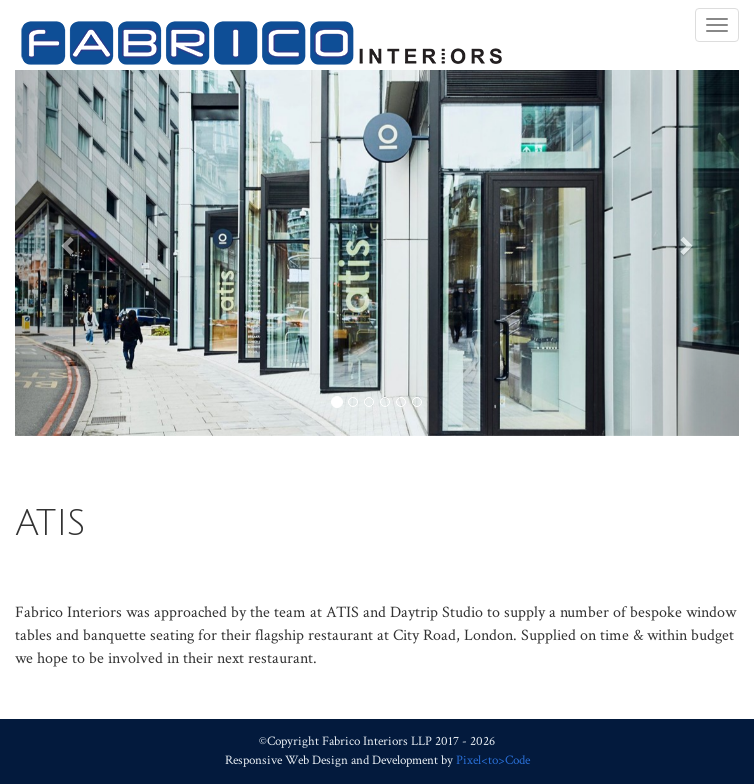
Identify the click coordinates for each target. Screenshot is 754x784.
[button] (69, 245)
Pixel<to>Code (493, 760)
